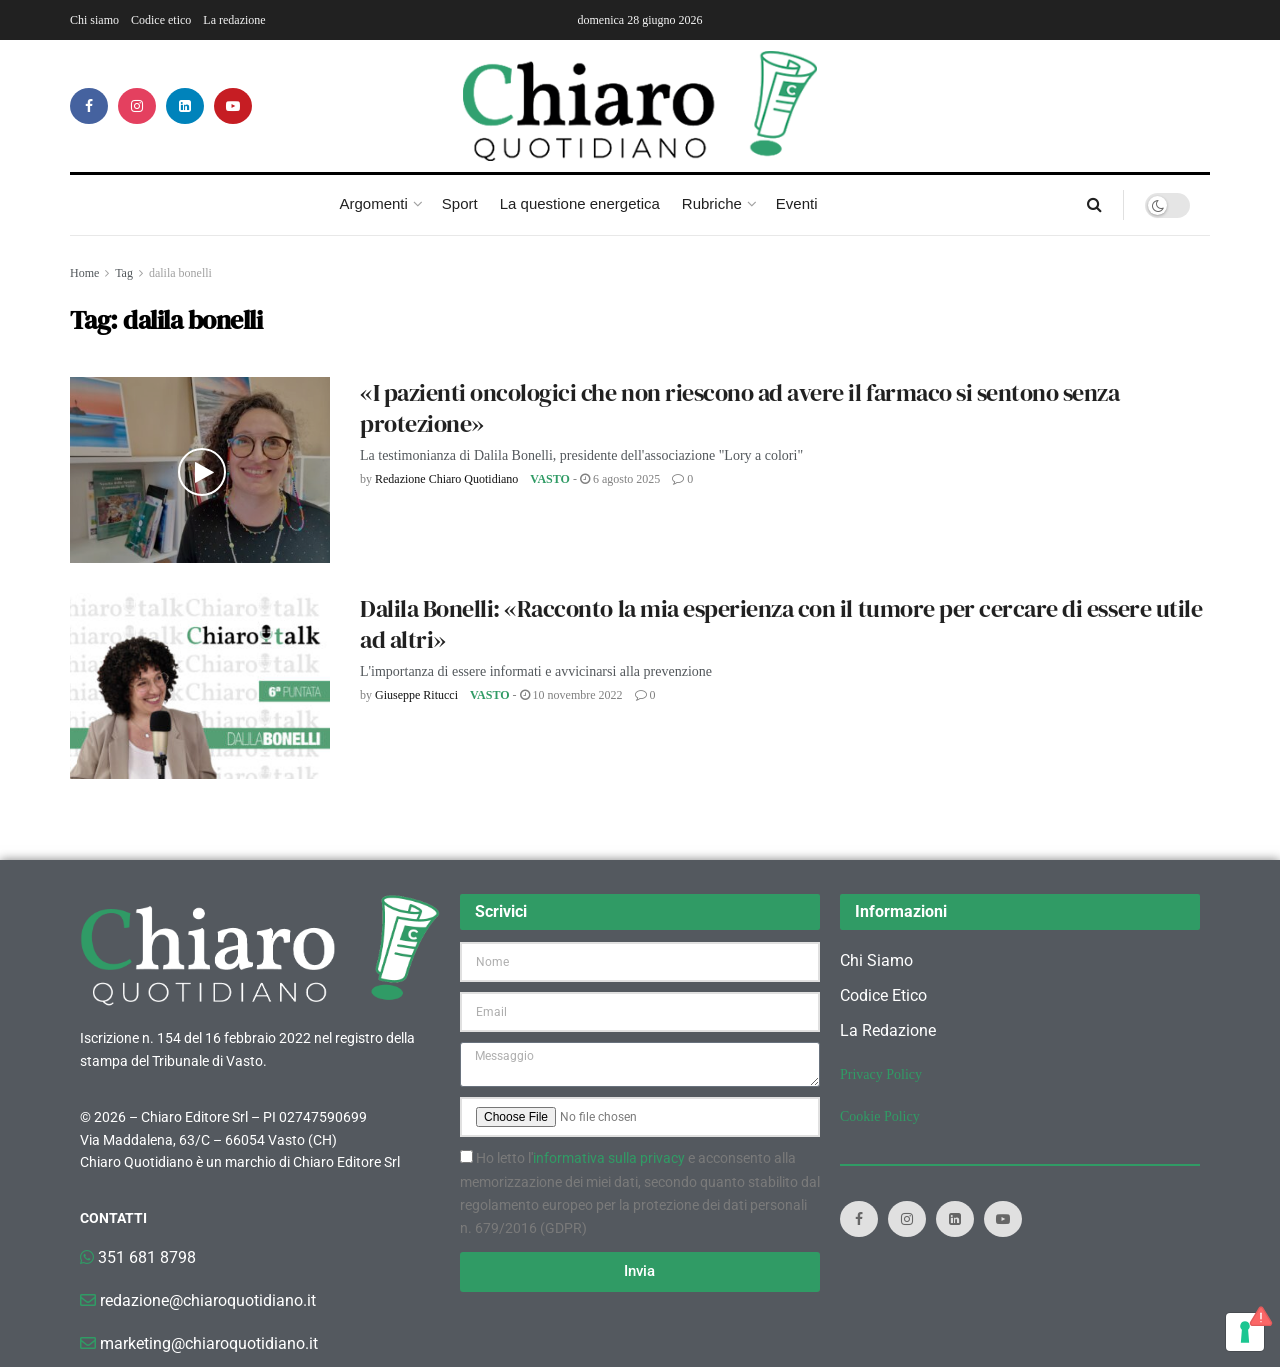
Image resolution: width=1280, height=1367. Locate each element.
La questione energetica (580, 203)
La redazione (234, 20)
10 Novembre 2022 (571, 695)
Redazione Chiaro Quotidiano (446, 479)
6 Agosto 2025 (620, 479)
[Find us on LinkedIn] (185, 106)
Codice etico (161, 20)
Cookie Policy (880, 1116)
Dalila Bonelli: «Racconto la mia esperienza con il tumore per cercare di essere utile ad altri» (781, 624)
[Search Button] (1094, 205)
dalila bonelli (180, 273)
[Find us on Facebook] (89, 106)
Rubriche (712, 203)
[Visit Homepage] (640, 106)
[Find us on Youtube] (233, 106)
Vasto (550, 479)
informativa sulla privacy (609, 1158)
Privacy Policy (881, 1074)
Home (84, 273)
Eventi (797, 203)
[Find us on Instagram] (137, 106)
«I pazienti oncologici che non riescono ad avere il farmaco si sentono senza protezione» (740, 408)
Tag (124, 273)
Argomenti (373, 203)
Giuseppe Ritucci (416, 695)
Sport (460, 203)
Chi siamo (94, 20)
